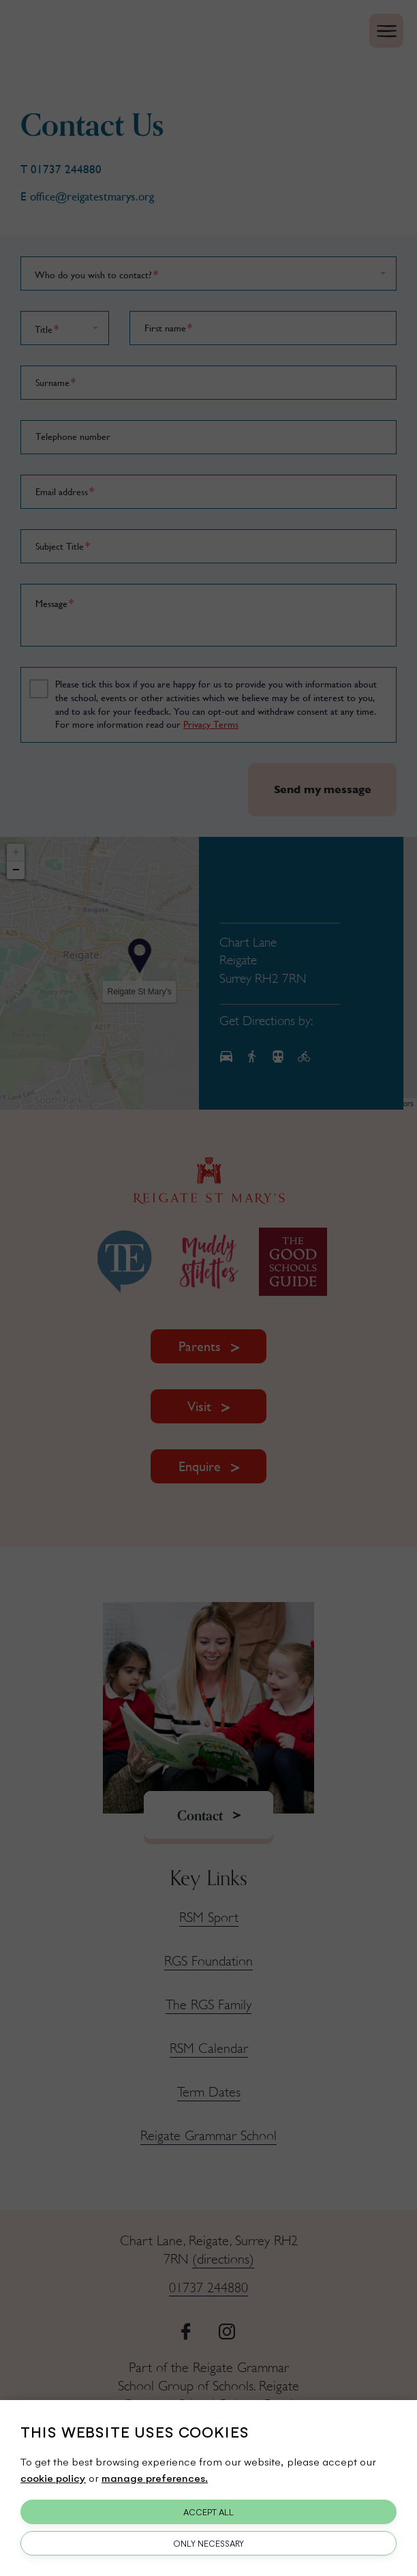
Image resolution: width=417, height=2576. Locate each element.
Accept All (208, 2511)
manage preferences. (155, 2477)
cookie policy (53, 2477)
